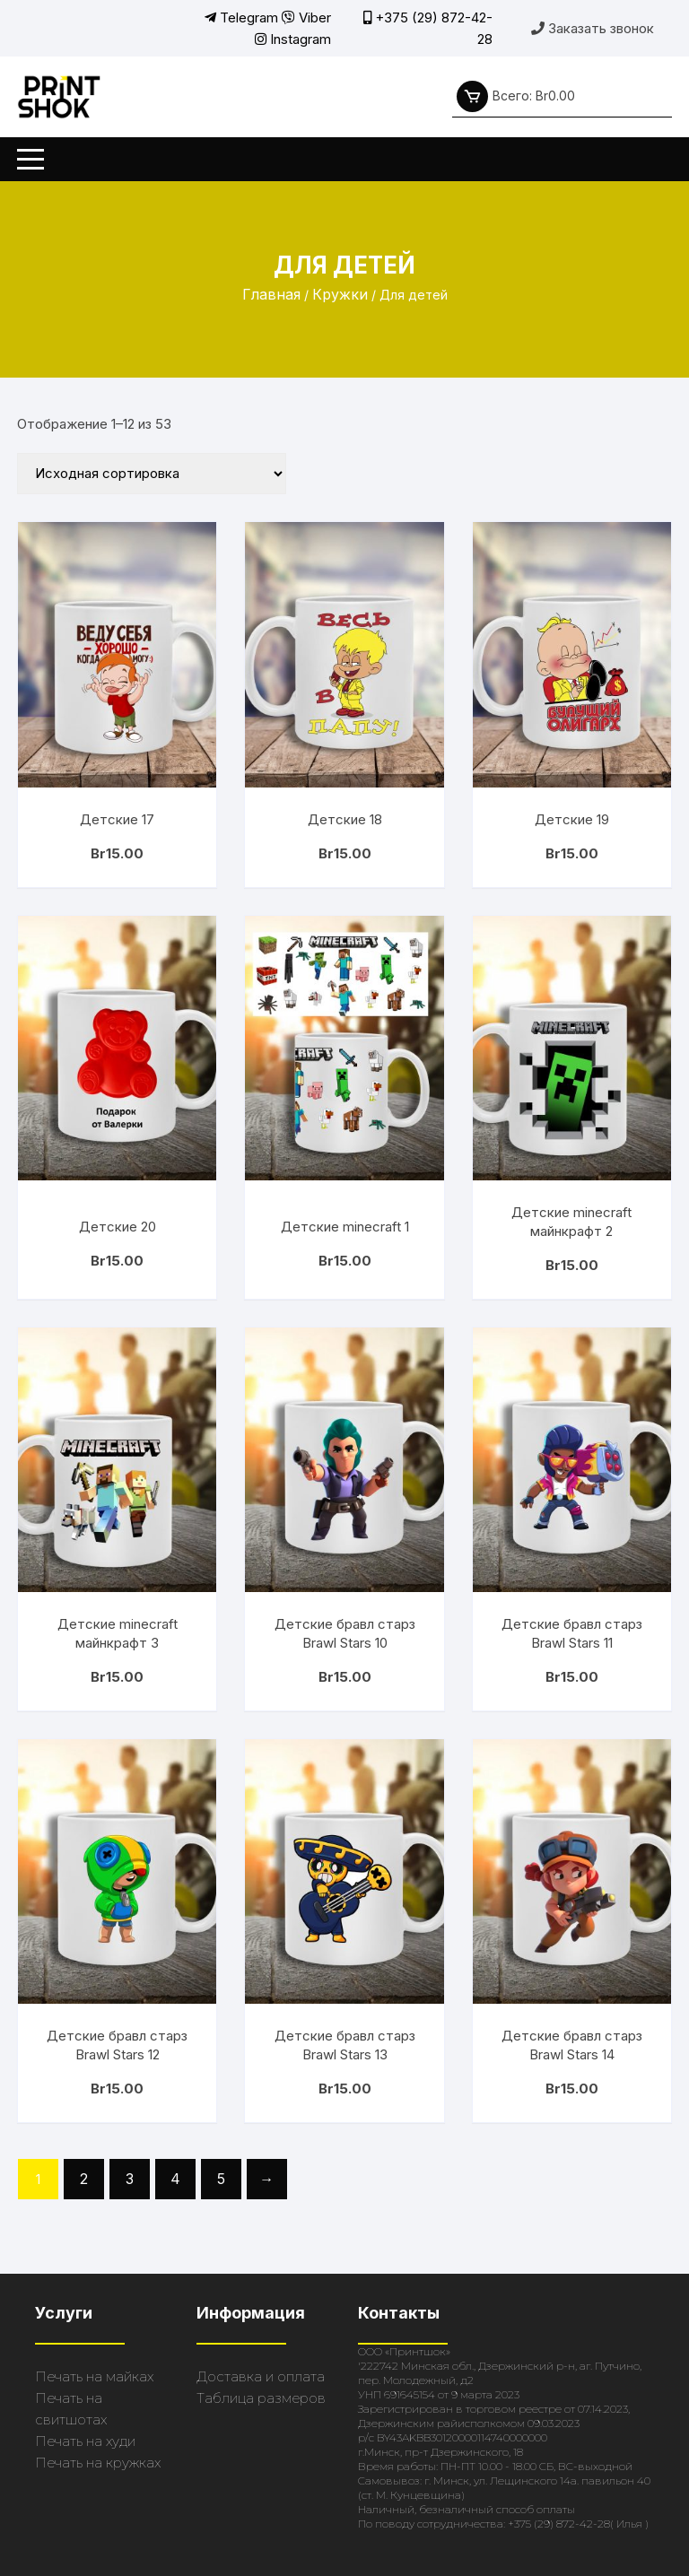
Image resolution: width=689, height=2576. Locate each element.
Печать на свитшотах (71, 2408)
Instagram (293, 39)
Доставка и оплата (260, 2376)
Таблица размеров (261, 2397)
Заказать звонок (592, 28)
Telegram (241, 17)
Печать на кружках (98, 2462)
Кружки (340, 294)
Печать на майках (94, 2376)
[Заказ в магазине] (151, 473)
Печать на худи (85, 2441)
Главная (271, 294)
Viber (306, 17)
